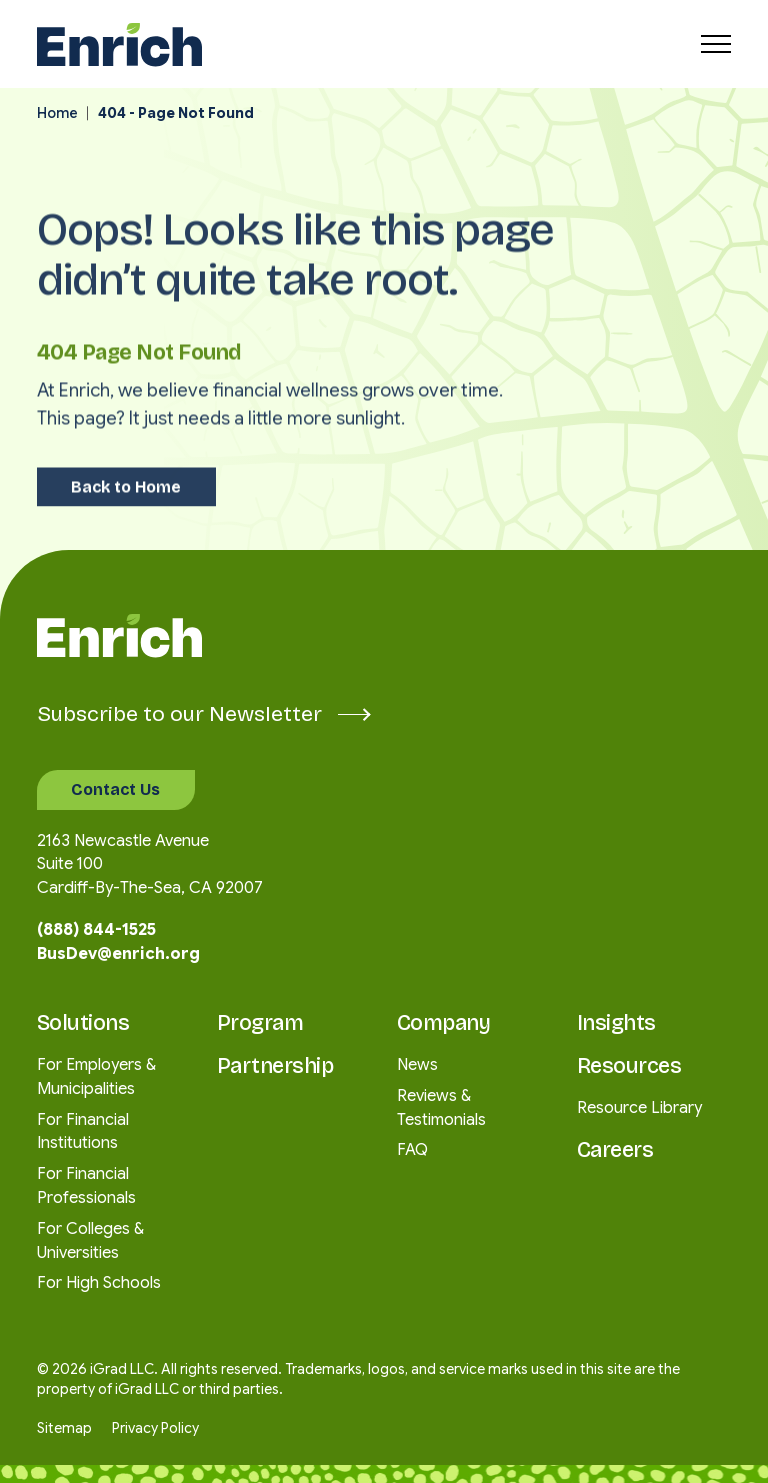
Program (260, 1023)
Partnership (275, 1066)
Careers (615, 1150)
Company (444, 1023)
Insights (616, 1023)
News (417, 1065)
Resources (629, 1066)
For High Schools (99, 1283)
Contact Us (115, 789)
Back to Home (126, 468)
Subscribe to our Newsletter (203, 714)
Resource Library (639, 1108)
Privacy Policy (155, 1428)
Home (57, 113)
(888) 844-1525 (96, 930)
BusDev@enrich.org (118, 954)
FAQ (412, 1150)
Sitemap (64, 1428)
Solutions (83, 1023)
